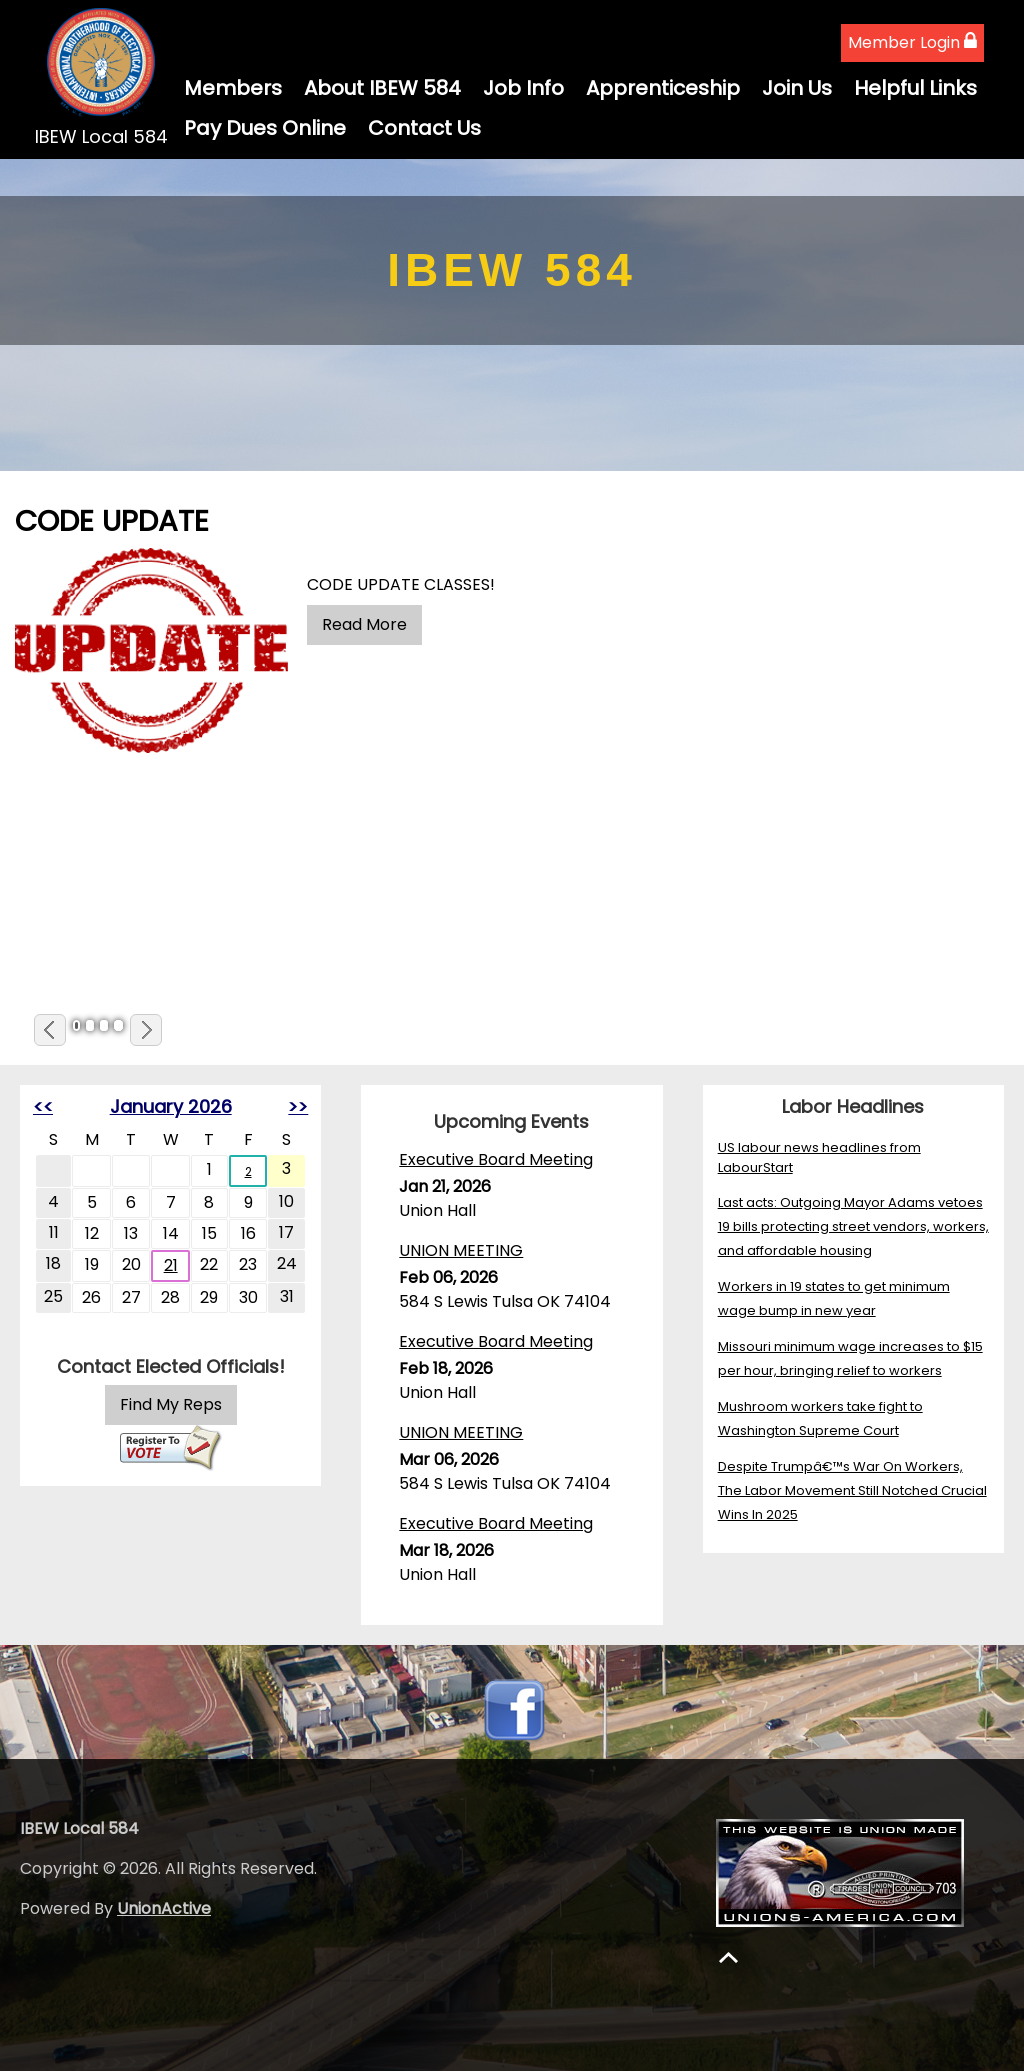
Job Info (523, 88)
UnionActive (164, 1908)
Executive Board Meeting (496, 1159)
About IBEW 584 (382, 88)
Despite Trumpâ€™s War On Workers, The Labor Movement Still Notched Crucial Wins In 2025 (852, 1490)
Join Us (797, 88)
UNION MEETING (461, 1250)
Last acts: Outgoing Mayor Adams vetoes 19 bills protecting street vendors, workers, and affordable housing (853, 1226)
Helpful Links (915, 88)
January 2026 (171, 1106)
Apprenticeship (663, 88)
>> (298, 1106)
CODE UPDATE (112, 521)
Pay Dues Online (265, 128)
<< (43, 1106)
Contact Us (424, 128)
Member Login (912, 42)
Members (233, 88)
